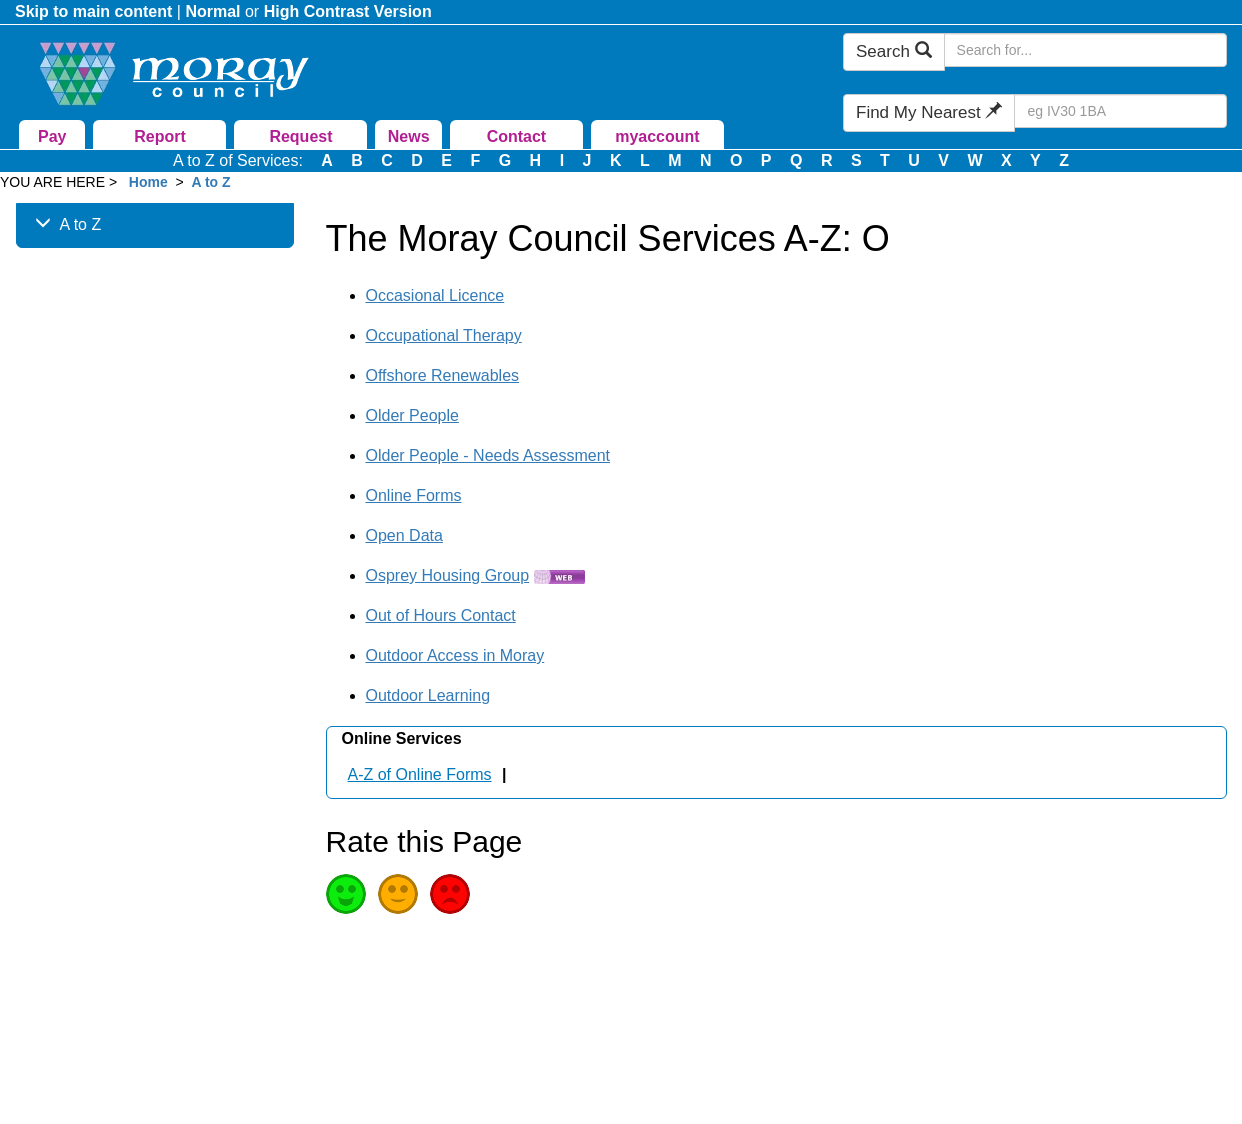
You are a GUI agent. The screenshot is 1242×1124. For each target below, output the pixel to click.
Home (148, 182)
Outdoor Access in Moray (455, 655)
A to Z (210, 182)
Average (398, 894)
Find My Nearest (929, 112)
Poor (450, 894)
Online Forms (414, 495)
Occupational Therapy (444, 335)
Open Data (404, 535)
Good (346, 894)
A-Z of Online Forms (420, 774)
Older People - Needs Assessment (488, 455)
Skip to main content (93, 11)
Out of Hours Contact (441, 615)
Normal (212, 11)
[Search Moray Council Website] (1085, 50)
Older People (412, 415)
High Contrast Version (348, 11)
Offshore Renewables (443, 375)
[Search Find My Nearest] (1120, 111)
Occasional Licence (435, 295)
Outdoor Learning (428, 695)
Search (894, 51)
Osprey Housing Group (448, 575)
